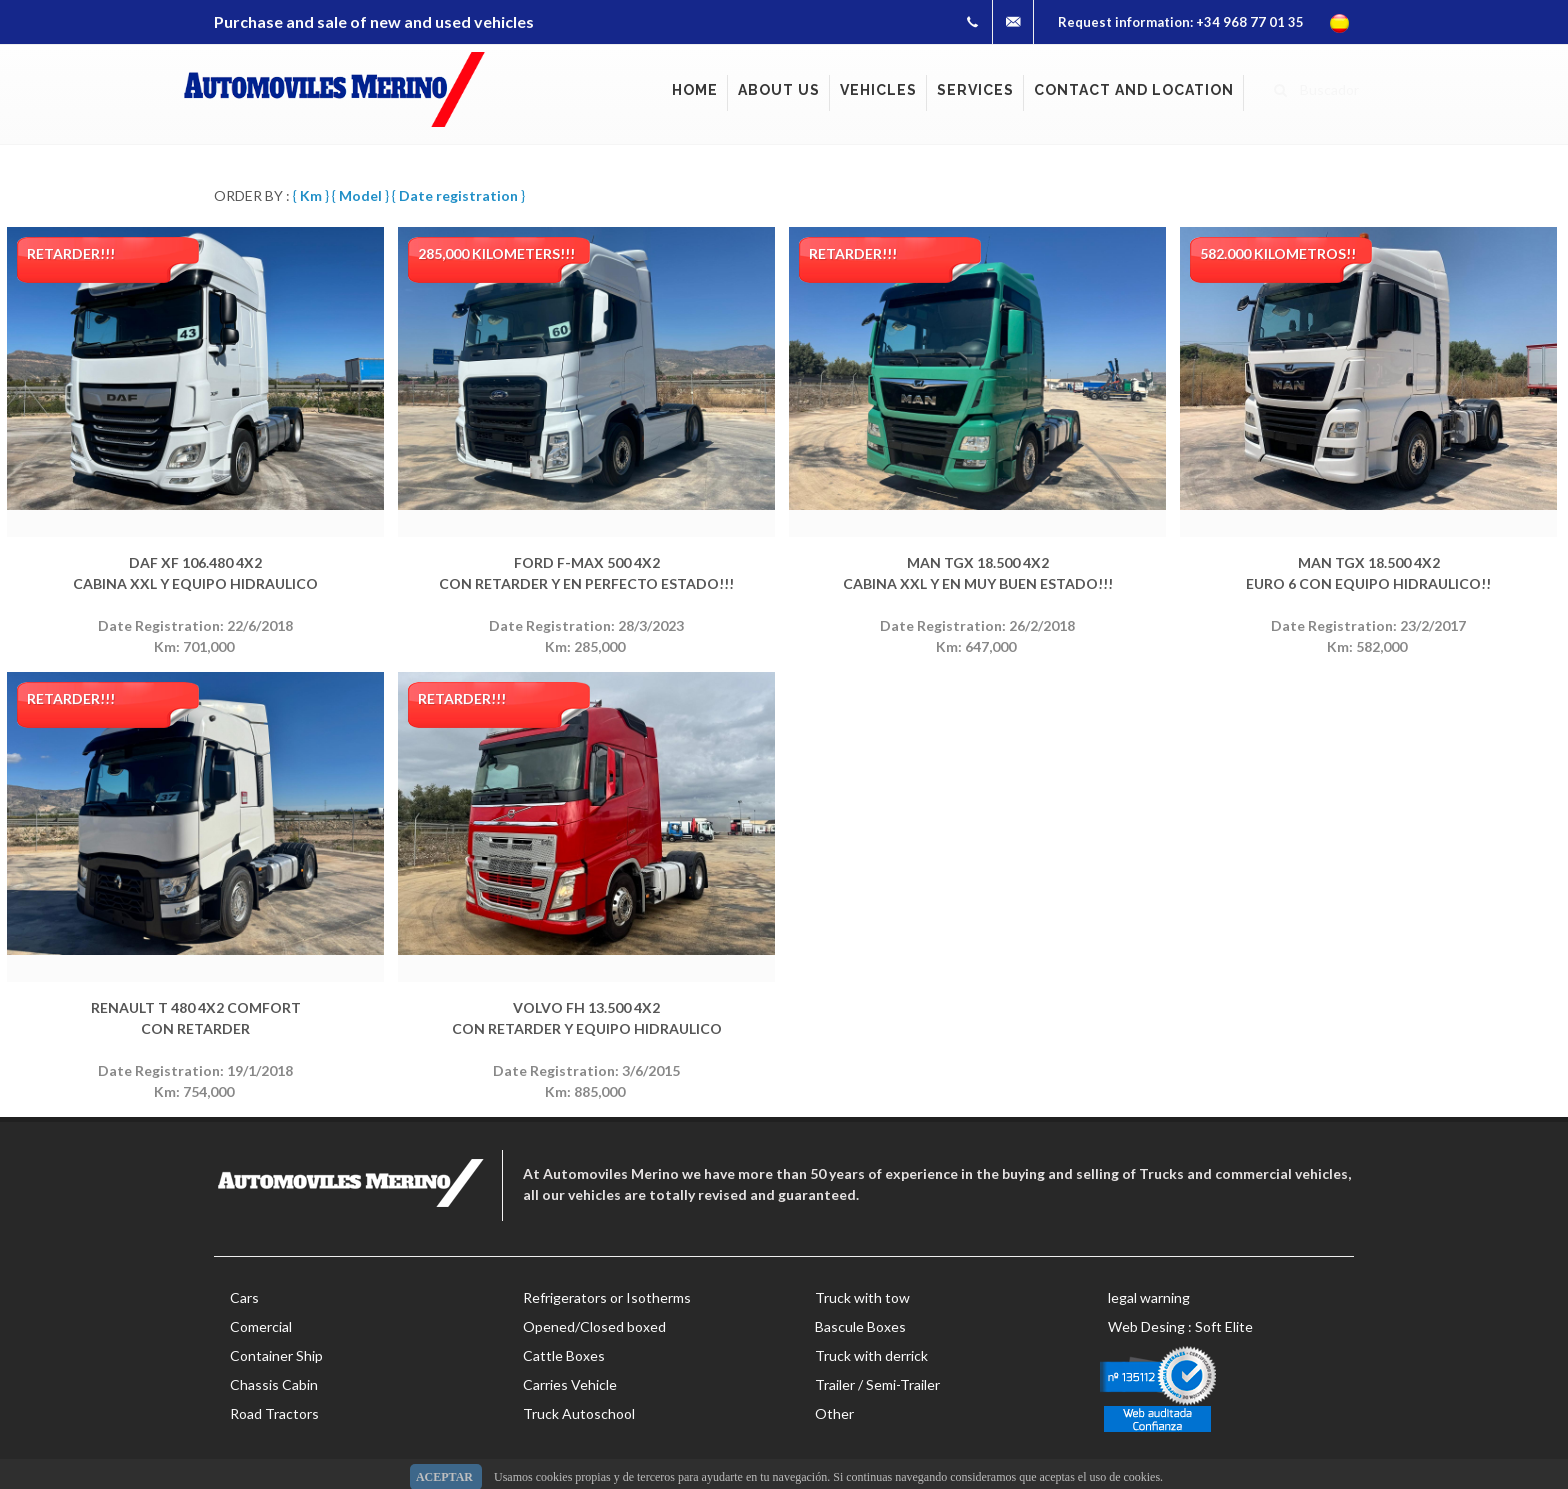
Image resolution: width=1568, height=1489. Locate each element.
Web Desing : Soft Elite (1180, 1326)
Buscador (1316, 87)
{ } (311, 195)
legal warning (1149, 1297)
